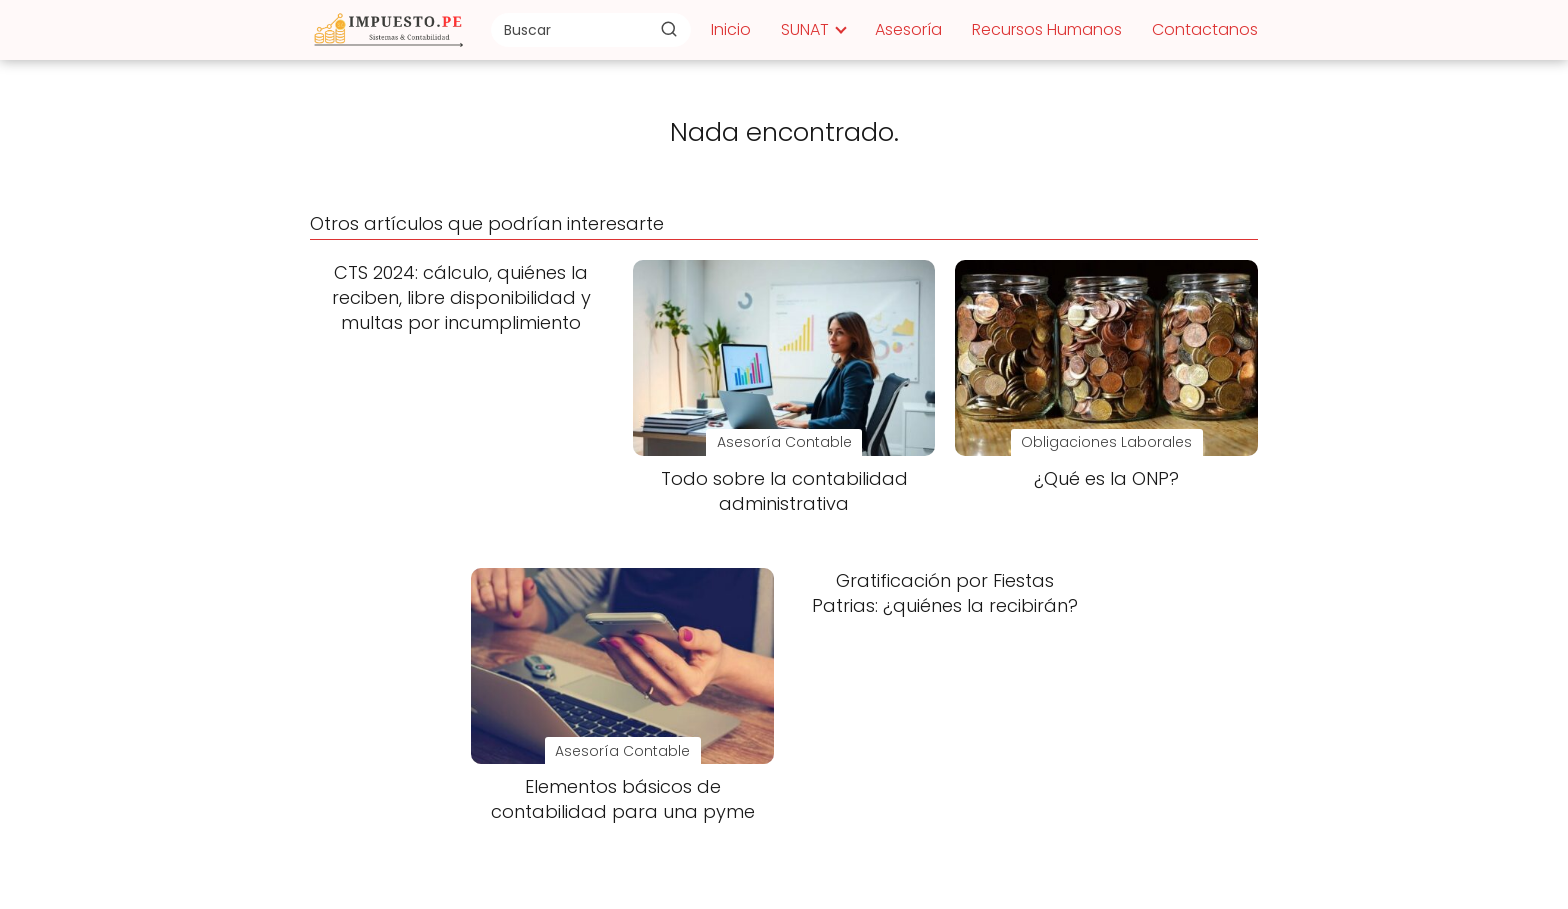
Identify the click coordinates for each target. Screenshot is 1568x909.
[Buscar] (669, 29)
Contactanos (1205, 29)
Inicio (731, 29)
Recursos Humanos (1047, 29)
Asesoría (908, 29)
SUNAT (805, 29)
